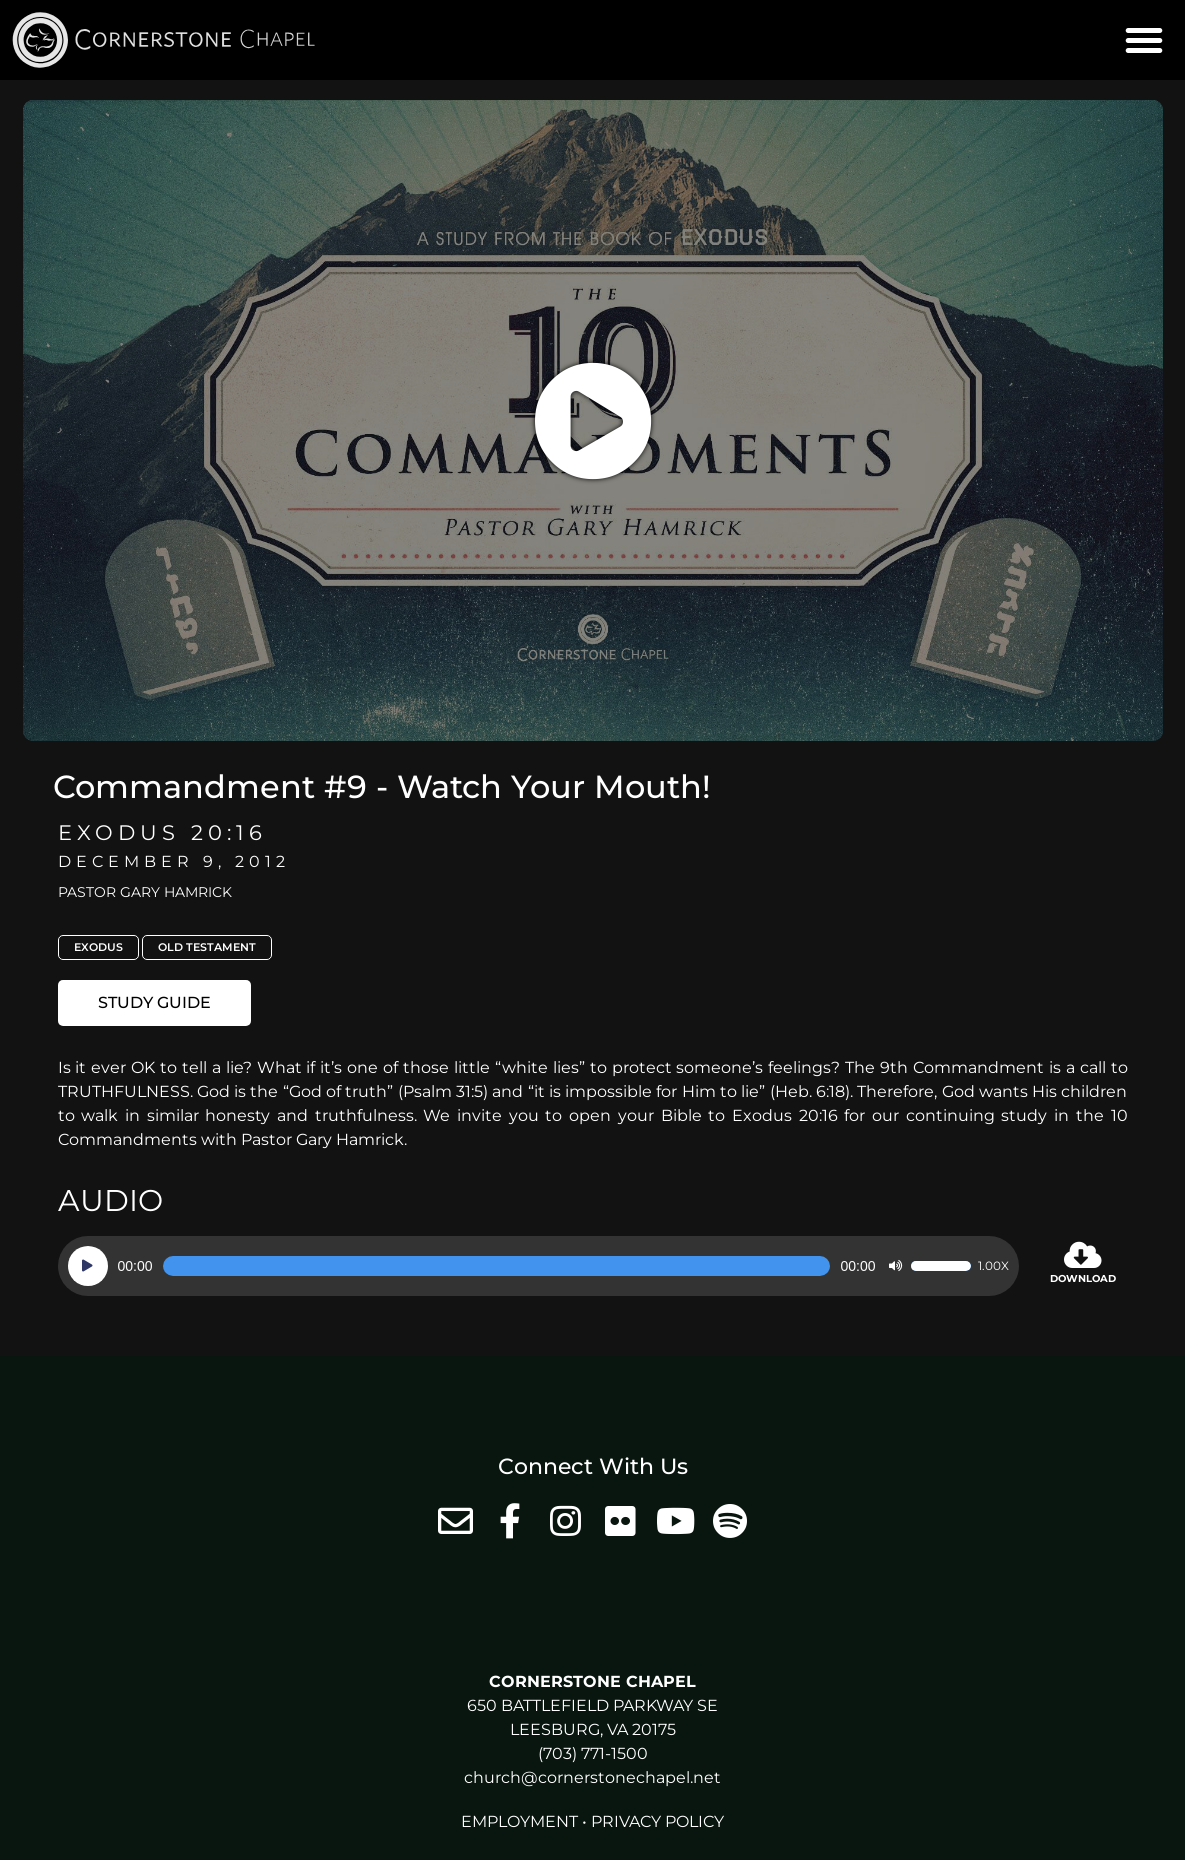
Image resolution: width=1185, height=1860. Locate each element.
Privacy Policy (657, 1821)
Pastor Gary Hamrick (145, 892)
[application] (538, 1266)
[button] (1144, 40)
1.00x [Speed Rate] (993, 1266)
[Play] (88, 1266)
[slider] (497, 1266)
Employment (519, 1821)
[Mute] (895, 1266)
